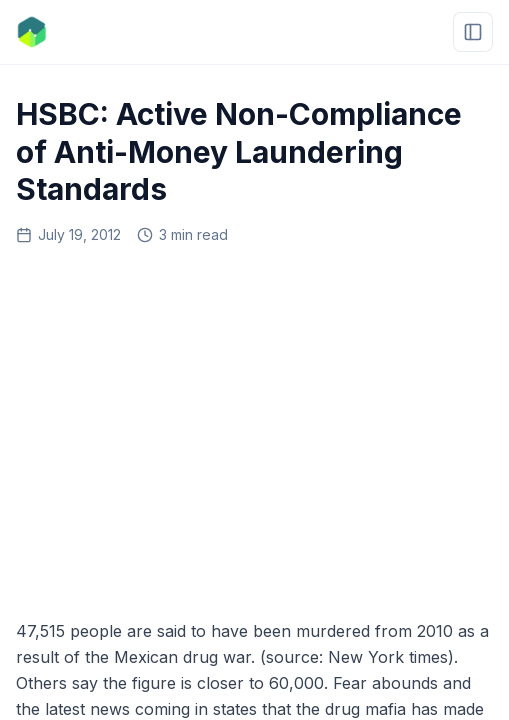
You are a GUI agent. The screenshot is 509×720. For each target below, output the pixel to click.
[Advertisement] (254, 425)
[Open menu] (473, 32)
